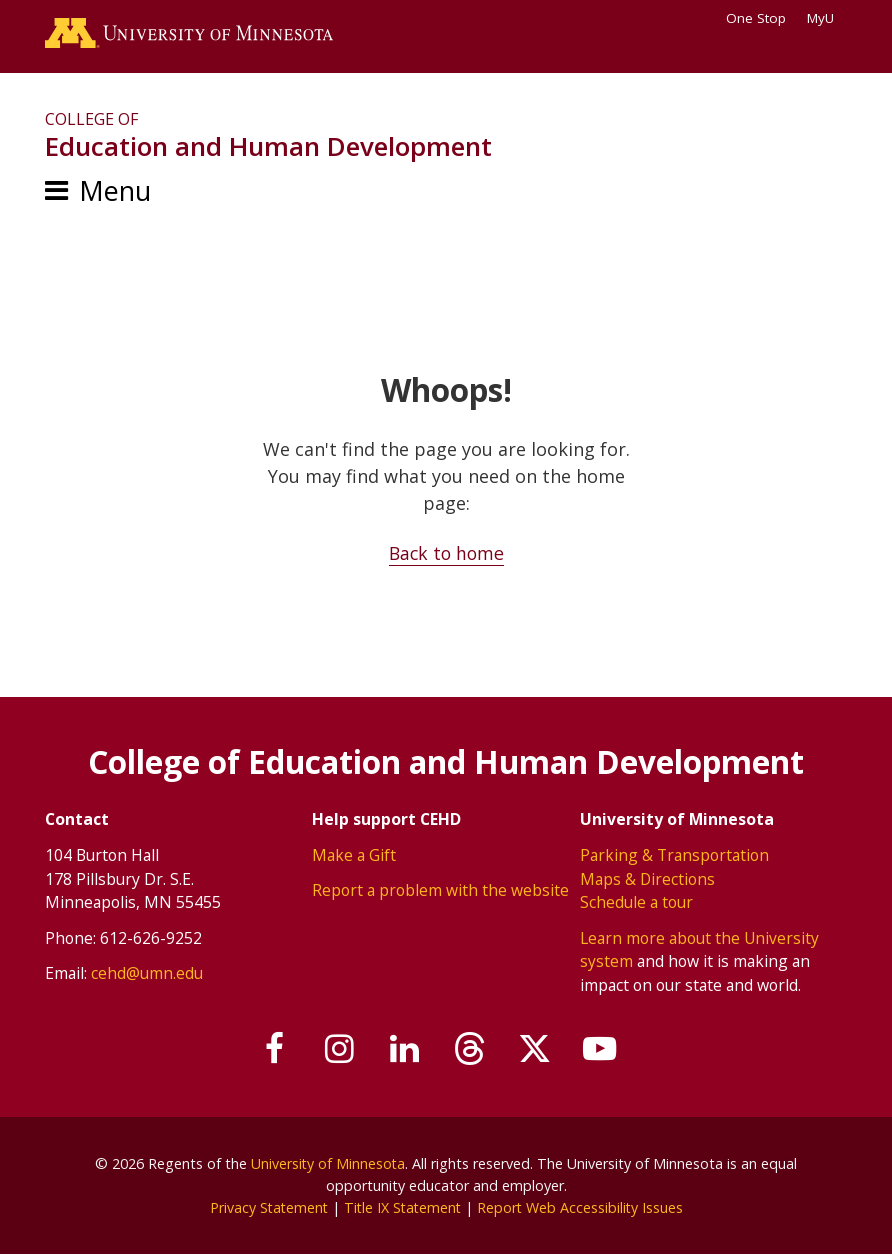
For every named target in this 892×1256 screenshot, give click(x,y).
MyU (827, 18)
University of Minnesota (328, 1164)
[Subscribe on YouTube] (606, 1049)
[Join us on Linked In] (404, 1049)
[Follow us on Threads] (471, 1049)
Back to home (446, 555)
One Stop (756, 18)
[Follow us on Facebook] (269, 1049)
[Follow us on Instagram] (336, 1049)
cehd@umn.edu (147, 974)
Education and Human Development (268, 148)
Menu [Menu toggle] (115, 192)
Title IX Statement (402, 1207)
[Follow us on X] (539, 1049)
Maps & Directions (648, 879)
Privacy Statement (265, 1207)
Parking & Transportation (674, 855)
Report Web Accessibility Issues (583, 1207)
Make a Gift (354, 855)
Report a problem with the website (440, 891)
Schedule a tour (636, 903)
